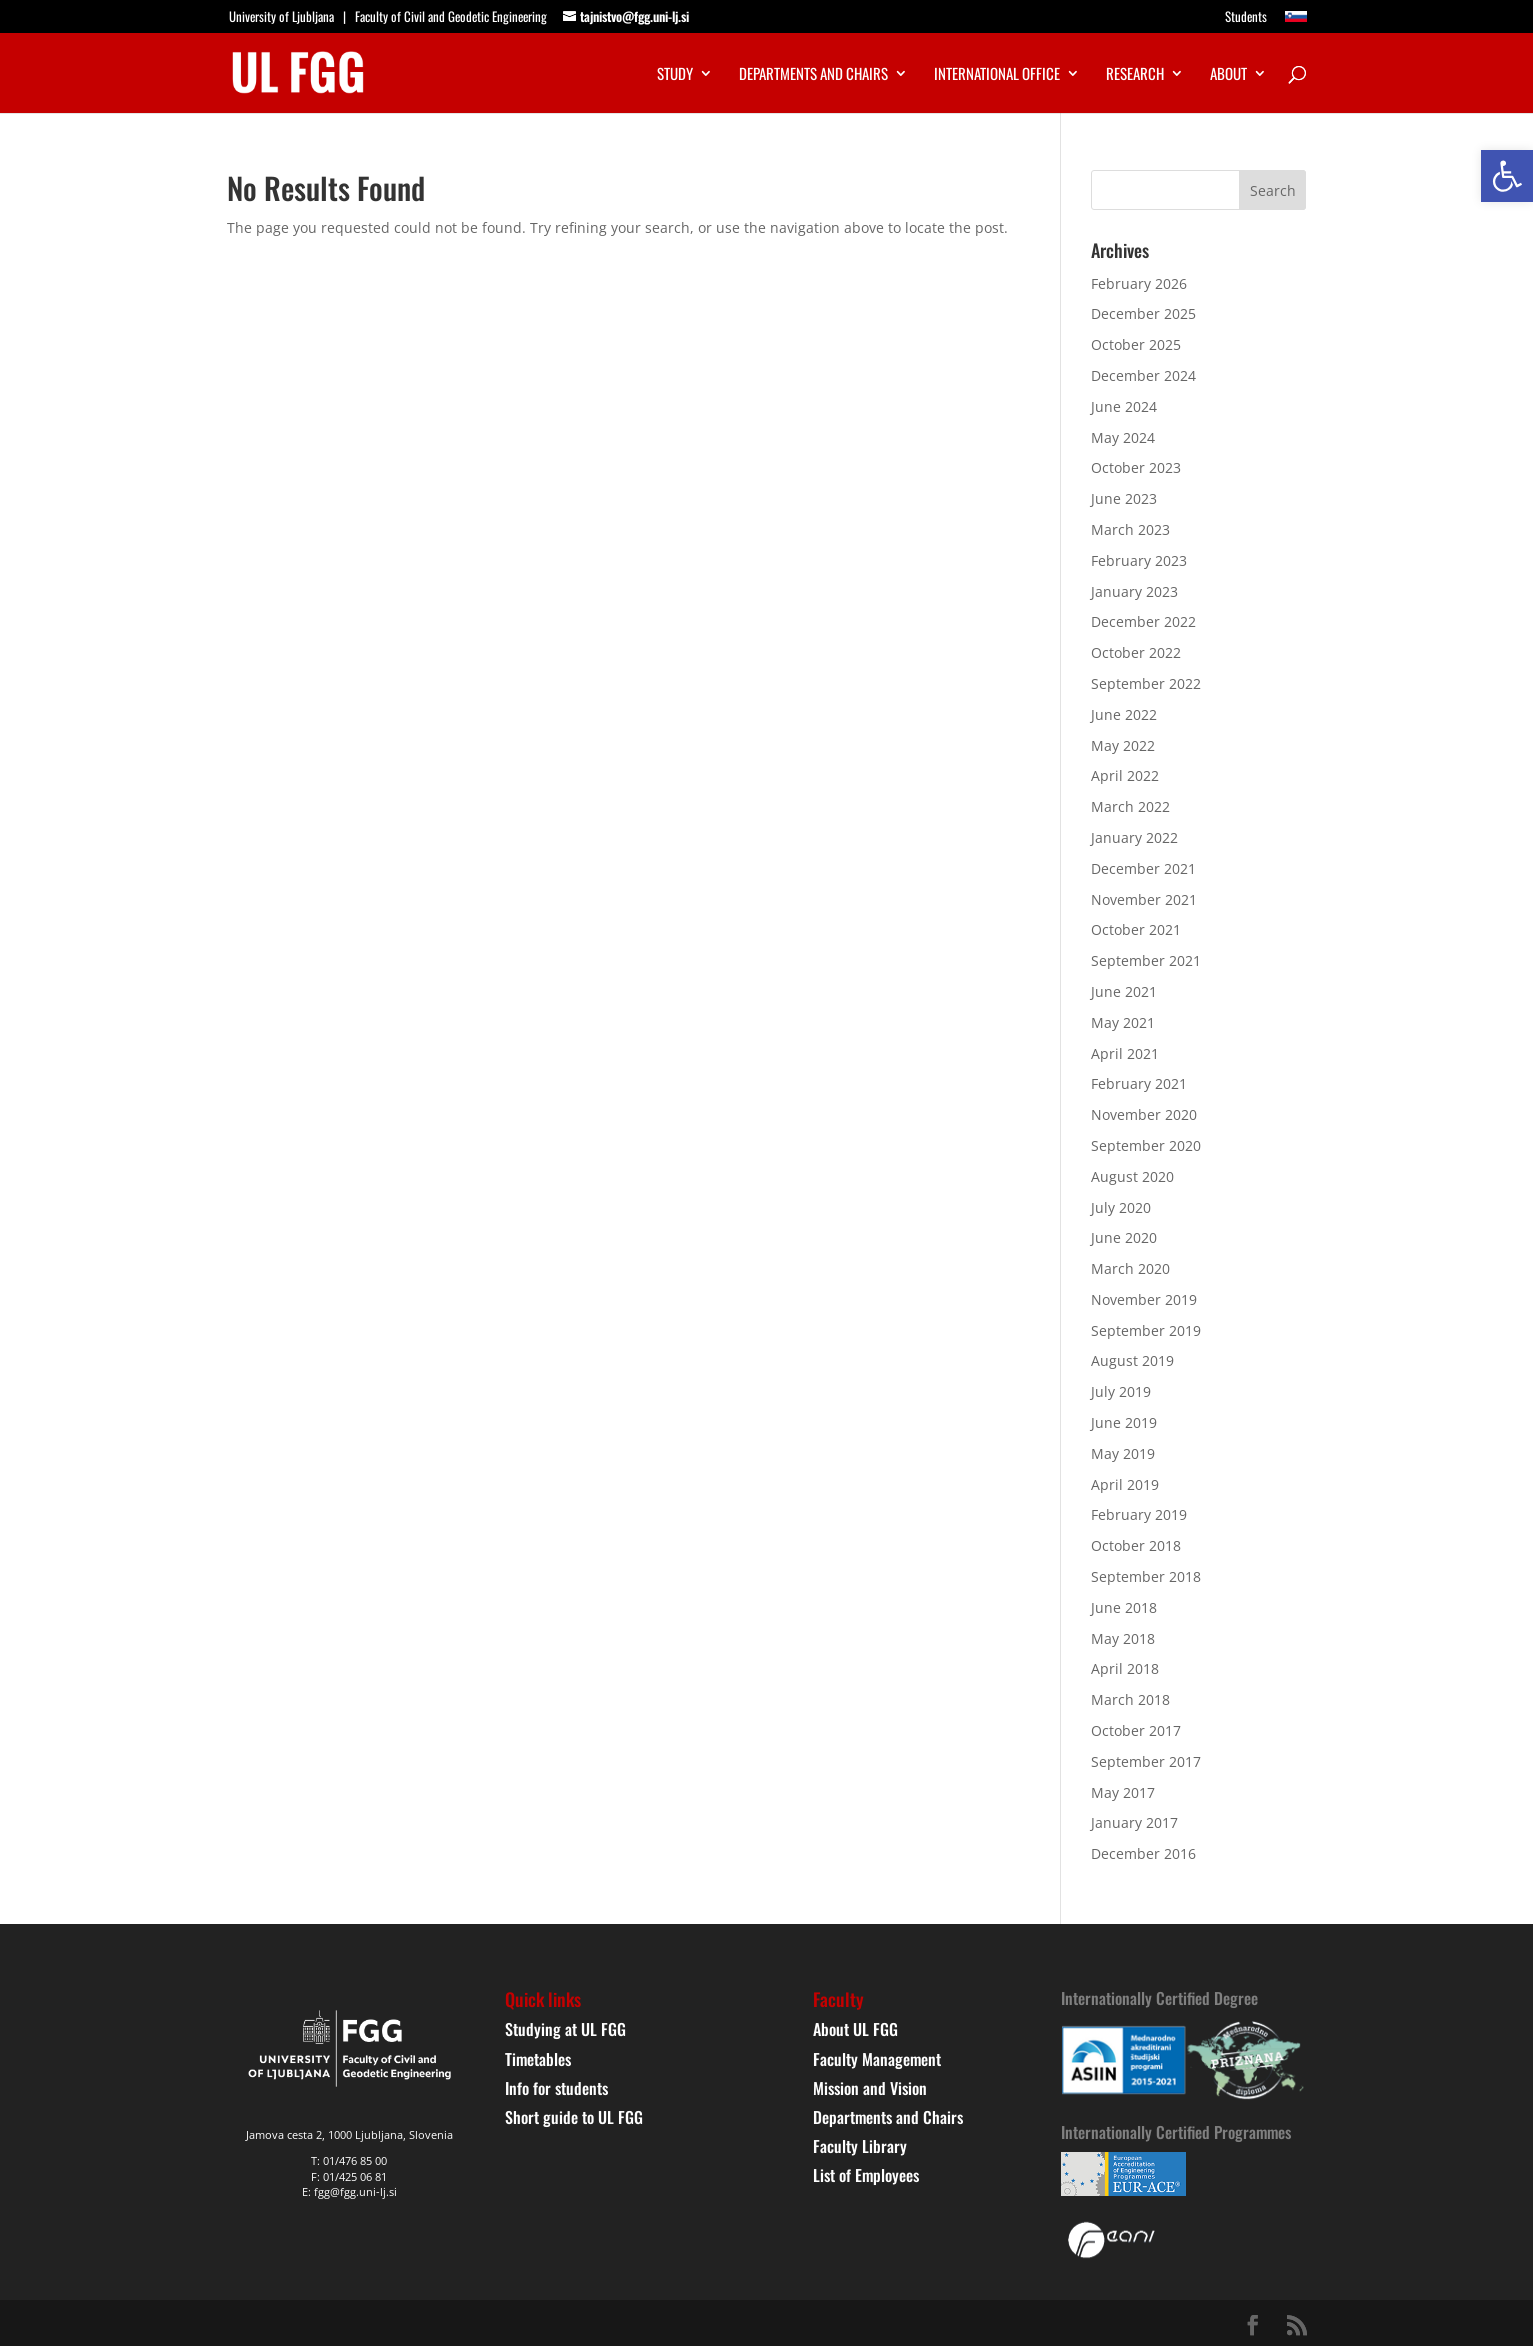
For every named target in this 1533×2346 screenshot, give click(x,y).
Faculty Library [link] (860, 2146)
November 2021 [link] (1144, 899)
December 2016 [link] (1143, 1853)
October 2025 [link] (1136, 344)
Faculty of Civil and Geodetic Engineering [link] (451, 16)
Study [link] (675, 75)
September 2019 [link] (1146, 1330)
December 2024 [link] (1143, 375)
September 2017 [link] (1146, 1761)
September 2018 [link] (1146, 1576)
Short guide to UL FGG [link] (574, 2117)
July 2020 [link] (1121, 1207)
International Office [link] (997, 75)
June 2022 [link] (1124, 714)
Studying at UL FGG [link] (565, 2029)
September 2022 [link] (1146, 683)
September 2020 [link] (1146, 1145)
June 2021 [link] (1124, 991)
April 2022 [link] (1125, 775)
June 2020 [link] (1124, 1237)
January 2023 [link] (1134, 591)
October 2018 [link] (1136, 1545)
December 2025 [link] (1143, 313)
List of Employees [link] (866, 2175)
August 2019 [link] (1132, 1360)
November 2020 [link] (1144, 1114)
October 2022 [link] (1136, 652)
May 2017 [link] (1123, 1792)
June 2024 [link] (1124, 406)
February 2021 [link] (1139, 1083)
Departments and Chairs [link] (888, 2117)
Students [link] (1246, 18)
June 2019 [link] (1124, 1422)
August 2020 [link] (1132, 1176)
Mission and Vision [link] (870, 2088)
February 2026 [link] (1139, 283)
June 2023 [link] (1124, 498)
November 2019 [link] (1144, 1299)
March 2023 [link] (1130, 529)
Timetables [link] (538, 2059)
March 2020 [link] (1130, 1268)
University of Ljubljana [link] (281, 16)
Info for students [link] (556, 2088)
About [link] (1228, 75)
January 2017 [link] (1134, 1822)
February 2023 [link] (1139, 560)
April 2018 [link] (1125, 1668)
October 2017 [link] (1136, 1730)
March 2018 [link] (1130, 1699)
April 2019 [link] (1125, 1484)
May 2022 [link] (1123, 745)
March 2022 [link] (1130, 806)
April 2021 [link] (1125, 1053)
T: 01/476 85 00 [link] (349, 2160)
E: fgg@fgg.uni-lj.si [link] (349, 2191)
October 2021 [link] (1136, 929)
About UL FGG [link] (855, 2029)
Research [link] (1135, 75)
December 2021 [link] (1143, 868)
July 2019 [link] (1121, 1391)
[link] (1507, 176)
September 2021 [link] (1146, 960)
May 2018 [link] (1123, 1638)
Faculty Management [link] (877, 2059)
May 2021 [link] (1123, 1022)
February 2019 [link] (1139, 1514)
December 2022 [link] (1143, 621)
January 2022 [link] (1134, 837)
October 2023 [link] (1136, 467)
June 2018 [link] (1124, 1607)
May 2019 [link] (1123, 1453)
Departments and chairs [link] (813, 75)
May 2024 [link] (1123, 437)
